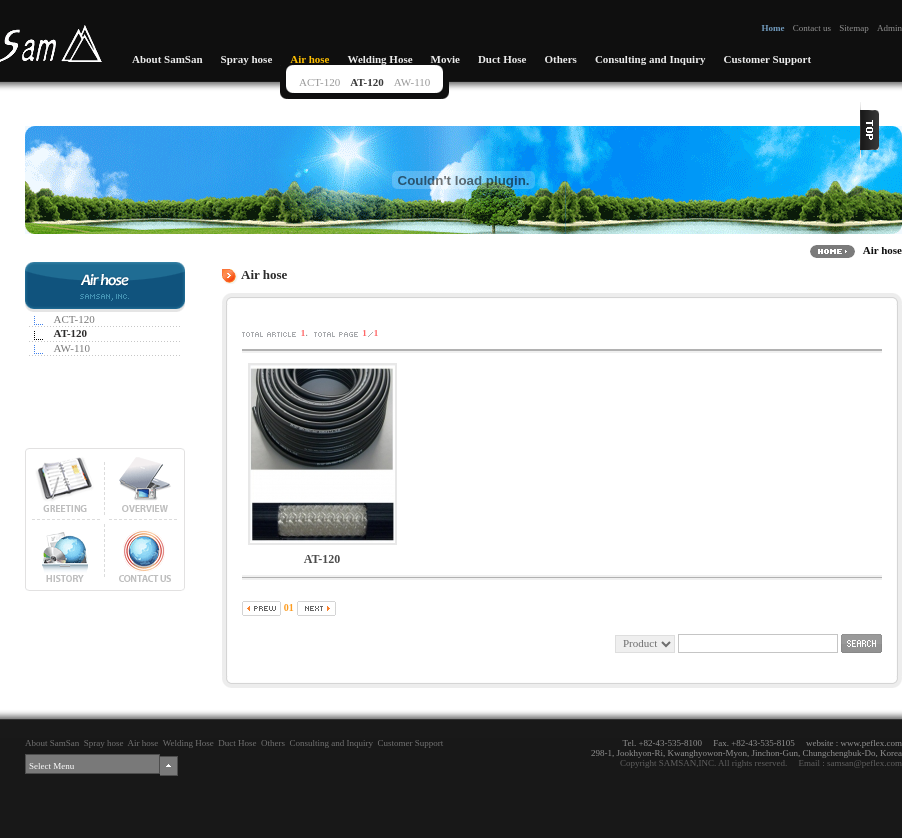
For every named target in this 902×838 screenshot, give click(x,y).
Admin (889, 28)
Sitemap (854, 28)
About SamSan (167, 59)
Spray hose (247, 59)
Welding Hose (379, 59)
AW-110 (412, 82)
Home (772, 28)
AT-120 (367, 82)
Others (560, 59)
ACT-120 (319, 82)
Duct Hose (502, 59)
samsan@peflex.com (864, 763)
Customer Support (768, 59)
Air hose (309, 59)
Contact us (812, 28)
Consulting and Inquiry (650, 59)
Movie (445, 59)
